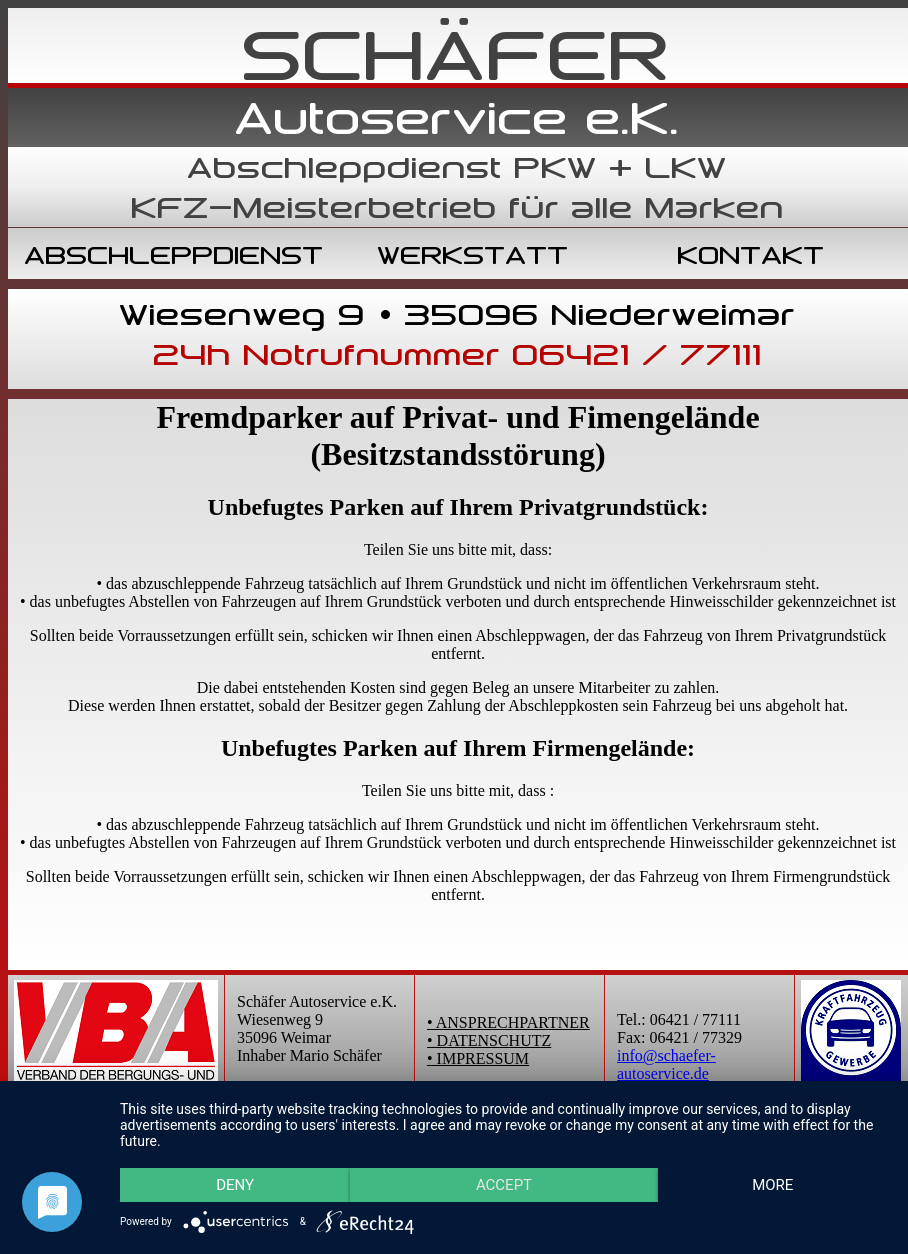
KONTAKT (751, 255)
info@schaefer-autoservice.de (666, 1064)
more (772, 1185)
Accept (504, 1185)
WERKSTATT (473, 255)
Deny (235, 1185)
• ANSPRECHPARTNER (508, 1022)
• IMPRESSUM (478, 1058)
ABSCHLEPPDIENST (174, 255)
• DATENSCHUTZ (489, 1040)
